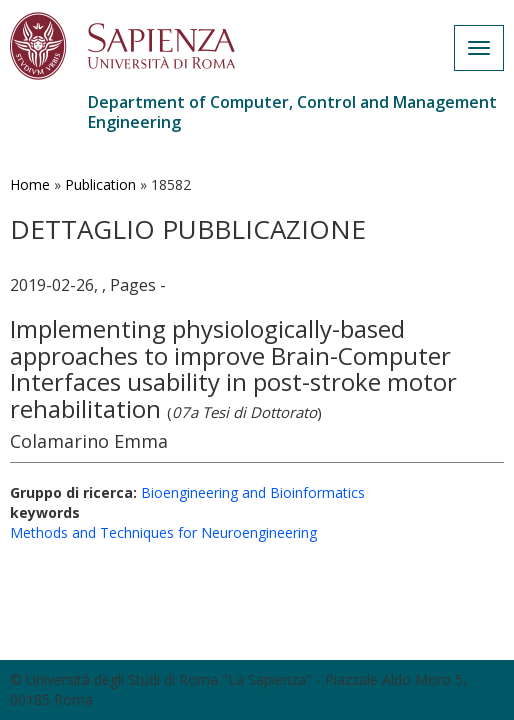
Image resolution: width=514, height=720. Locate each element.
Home (30, 184)
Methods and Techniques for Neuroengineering (163, 532)
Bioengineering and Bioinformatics (253, 492)
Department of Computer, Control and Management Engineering (292, 112)
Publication (100, 184)
